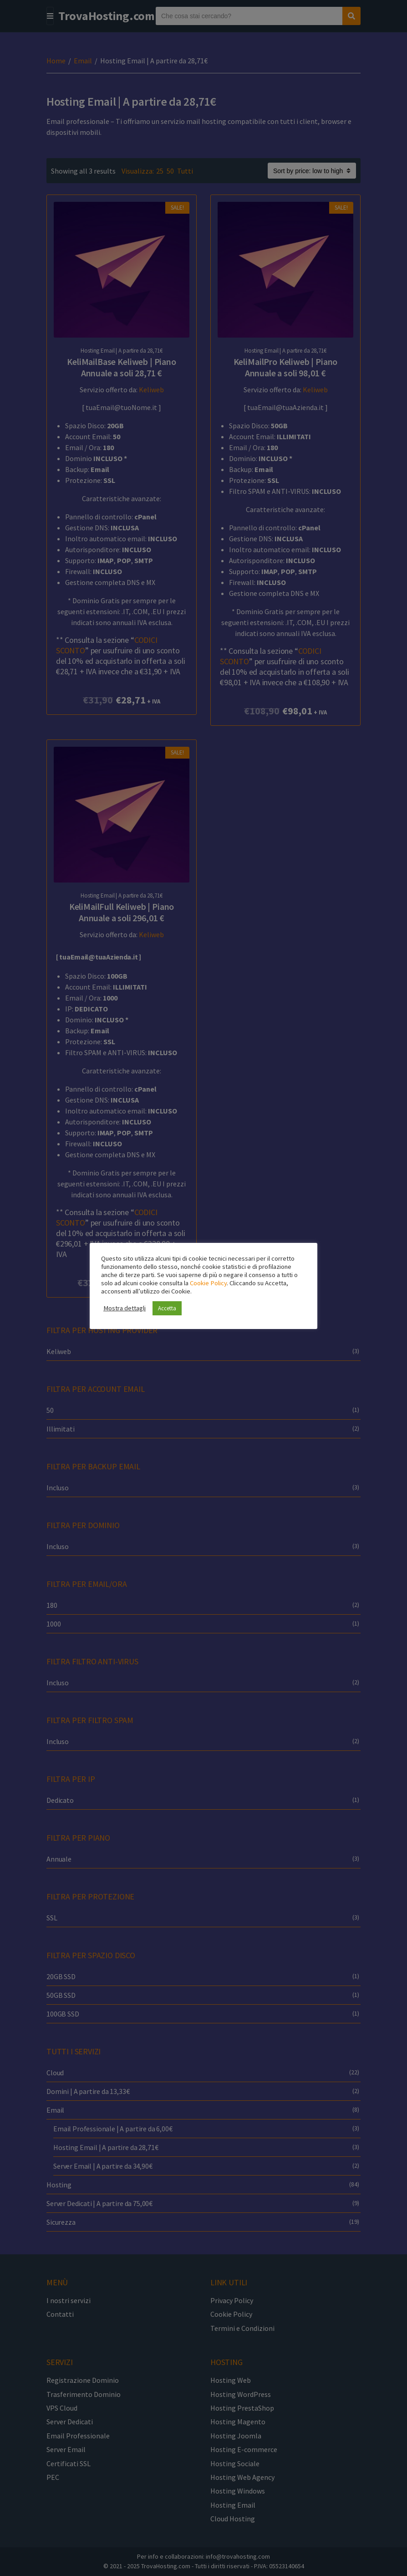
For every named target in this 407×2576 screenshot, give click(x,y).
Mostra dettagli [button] (124, 1308)
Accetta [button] (167, 1308)
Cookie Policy (208, 1283)
